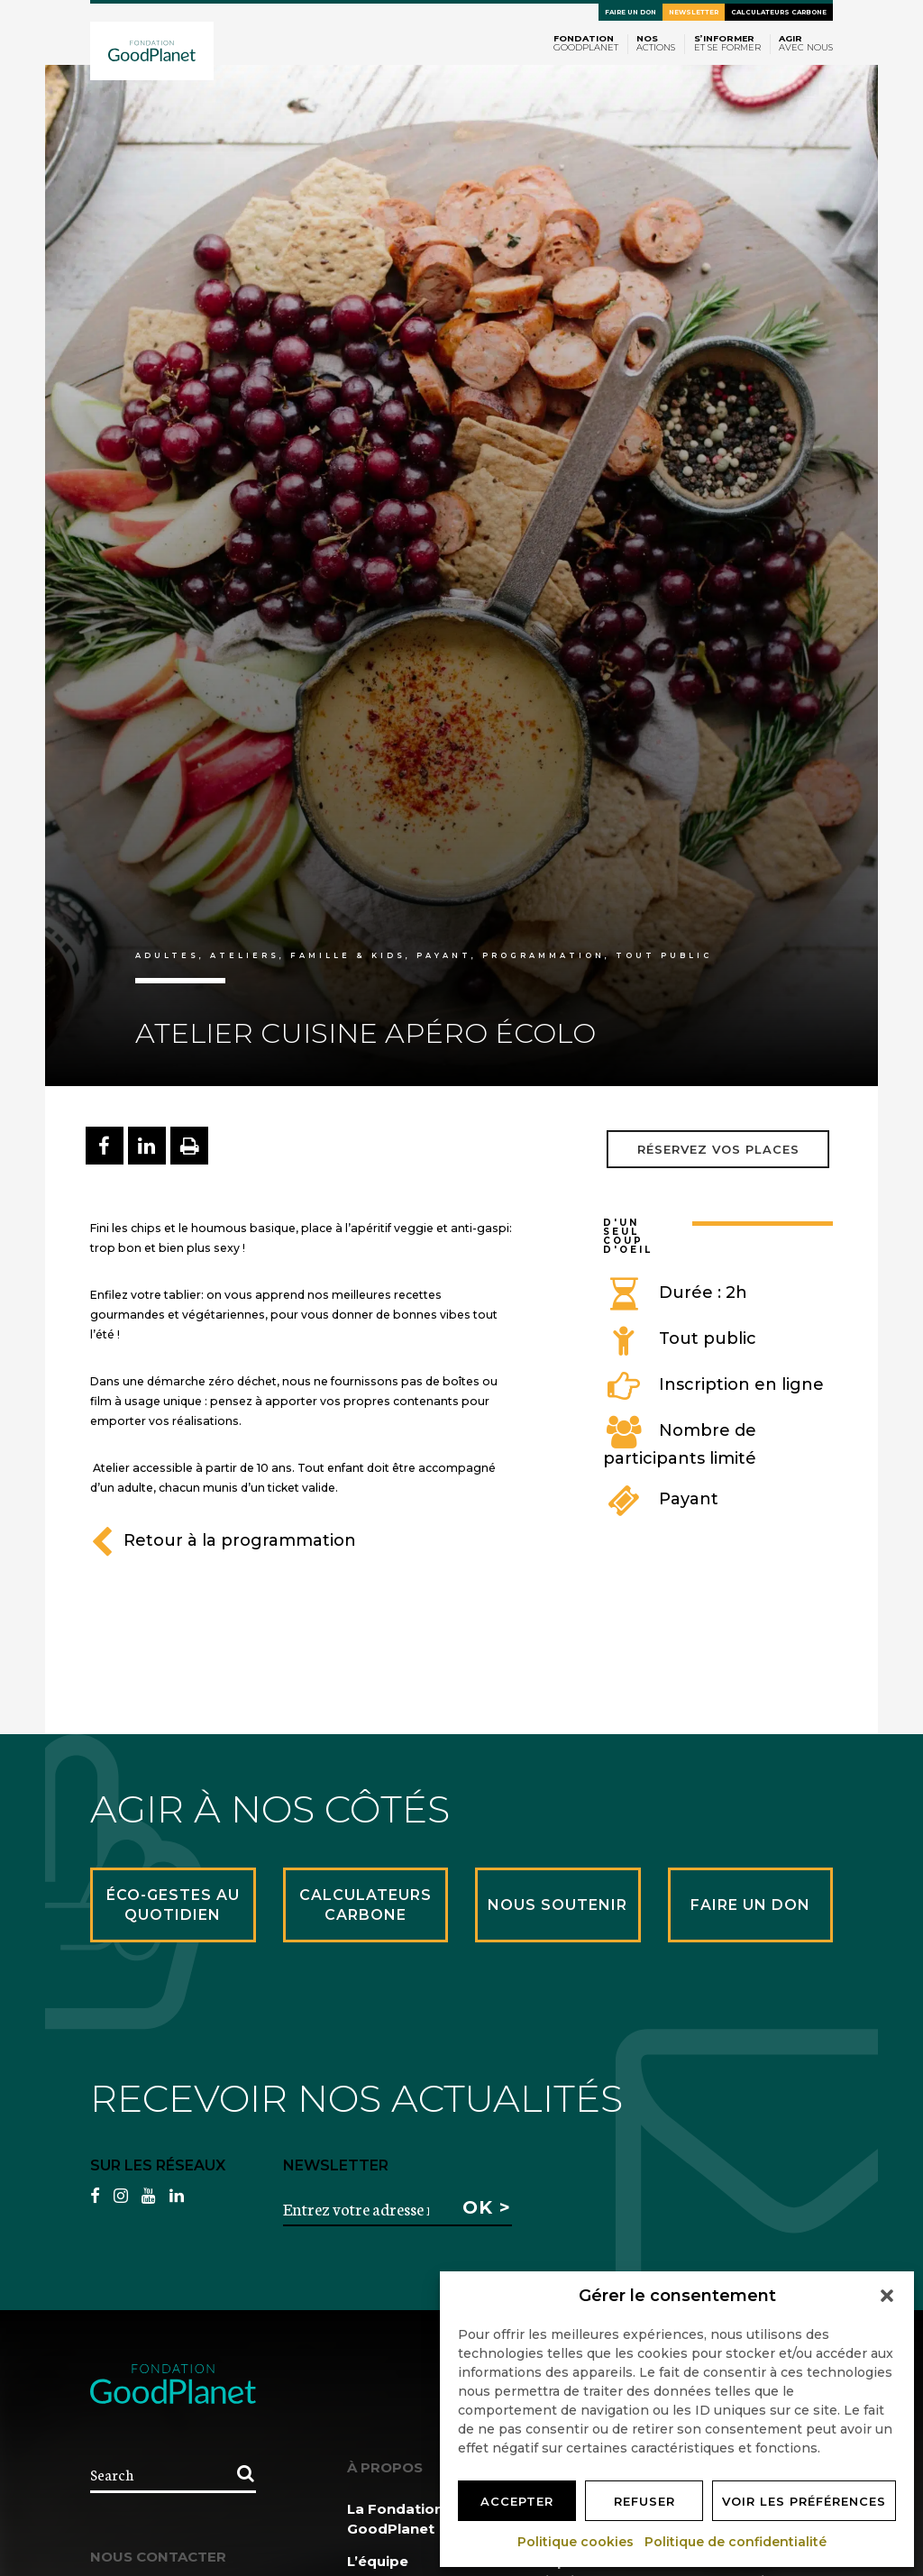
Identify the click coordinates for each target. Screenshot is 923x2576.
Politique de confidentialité (736, 2542)
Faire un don (630, 12)
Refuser (644, 2501)
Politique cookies (576, 2542)
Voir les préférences (804, 2501)
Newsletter (693, 12)
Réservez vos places (718, 1149)
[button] (887, 2296)
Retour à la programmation (223, 1540)
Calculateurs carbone (779, 12)
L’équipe (377, 2561)
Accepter (516, 2501)
